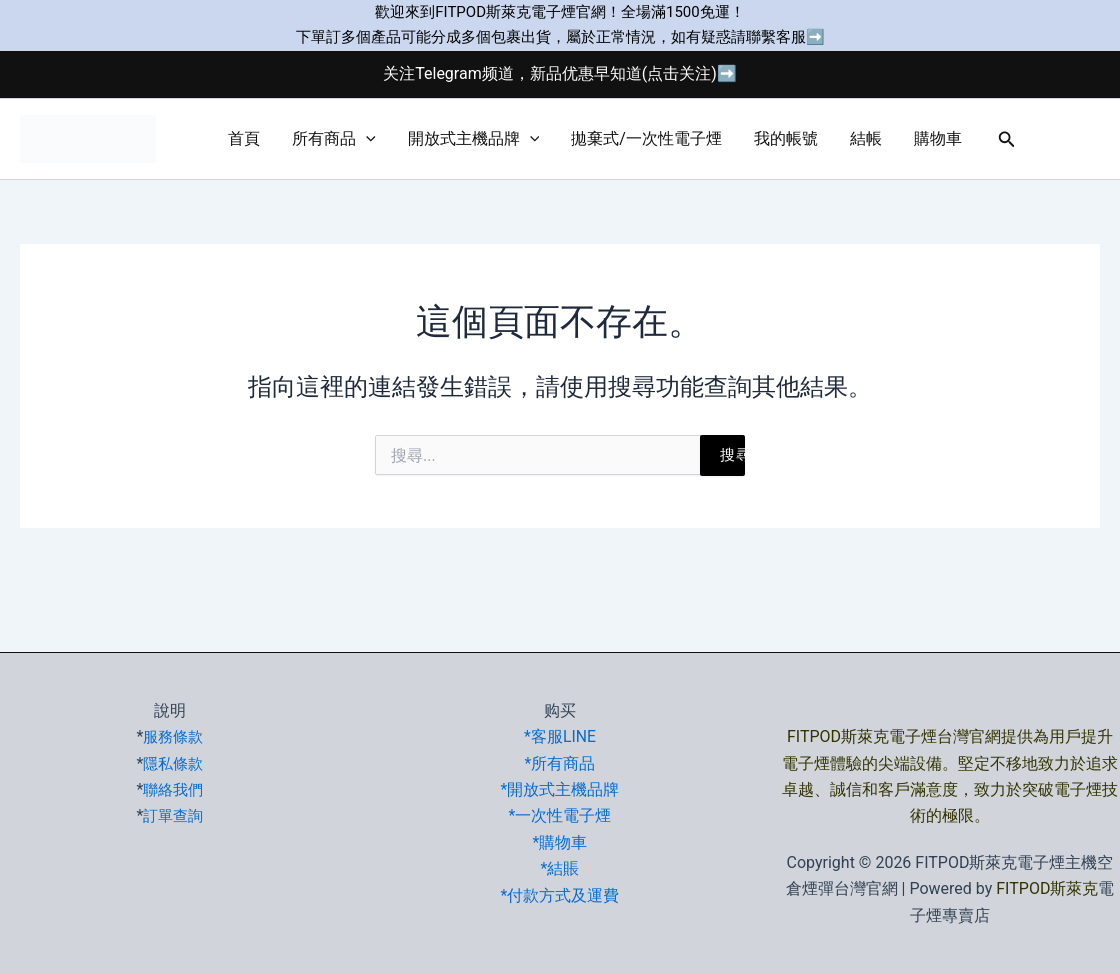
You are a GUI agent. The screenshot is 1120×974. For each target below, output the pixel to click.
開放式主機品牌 (474, 139)
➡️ (815, 37)
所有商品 (334, 139)
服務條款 (173, 736)
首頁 (244, 138)
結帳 (866, 138)
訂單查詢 (173, 815)
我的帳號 (786, 138)
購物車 (938, 138)
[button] (366, 139)
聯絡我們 (173, 789)
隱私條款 (173, 763)
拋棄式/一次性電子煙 (646, 138)
